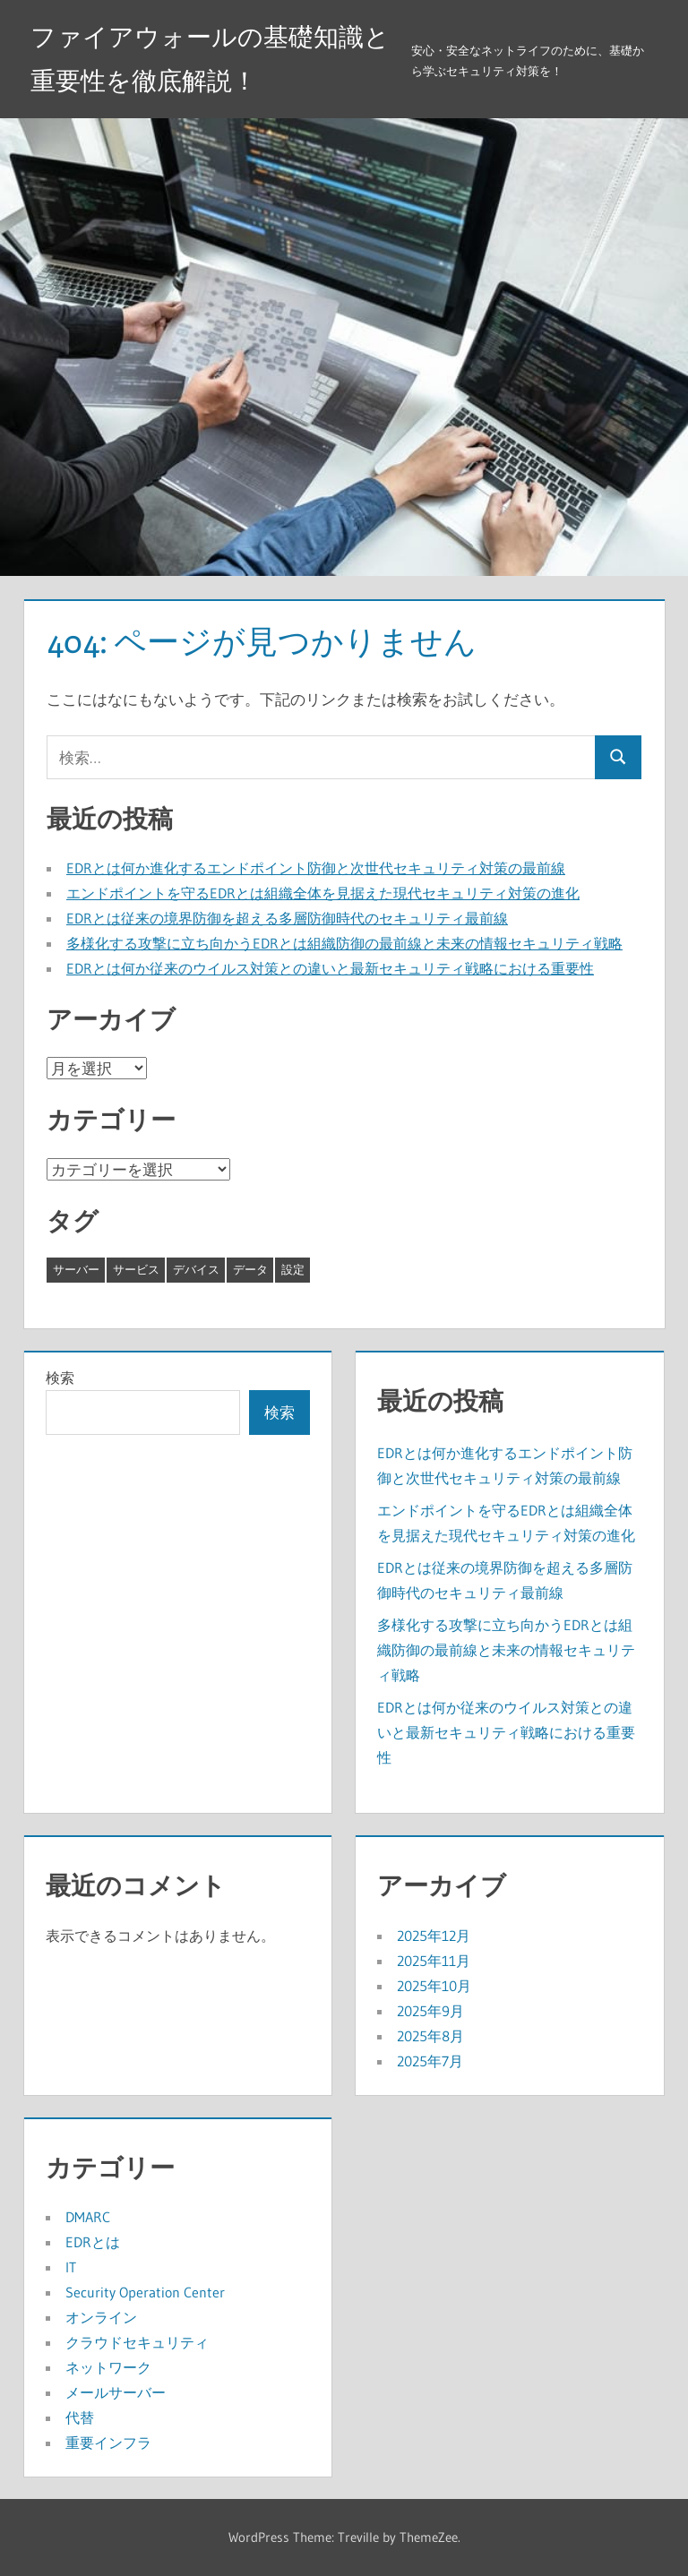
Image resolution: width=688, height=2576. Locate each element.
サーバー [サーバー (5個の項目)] (76, 1269)
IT (70, 2267)
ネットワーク (108, 2367)
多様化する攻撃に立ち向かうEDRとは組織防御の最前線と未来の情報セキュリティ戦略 (344, 943)
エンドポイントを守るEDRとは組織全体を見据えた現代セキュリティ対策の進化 (323, 893)
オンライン (101, 2317)
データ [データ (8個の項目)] (250, 1269)
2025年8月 (430, 2036)
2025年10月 (434, 1986)
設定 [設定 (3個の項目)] (293, 1269)
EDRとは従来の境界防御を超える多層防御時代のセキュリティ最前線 (287, 918)
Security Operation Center (145, 2292)
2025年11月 (433, 1961)
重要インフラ (108, 2442)
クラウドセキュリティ (137, 2342)
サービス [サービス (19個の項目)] (136, 1269)
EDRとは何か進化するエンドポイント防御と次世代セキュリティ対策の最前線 (315, 868)
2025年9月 (430, 2011)
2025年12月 (433, 1936)
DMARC (87, 2217)
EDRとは (92, 2242)
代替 (79, 2417)
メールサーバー (115, 2392)
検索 (60, 1378)
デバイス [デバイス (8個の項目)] (196, 1269)
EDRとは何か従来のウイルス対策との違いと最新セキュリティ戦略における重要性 (330, 968)
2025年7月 (430, 2061)
